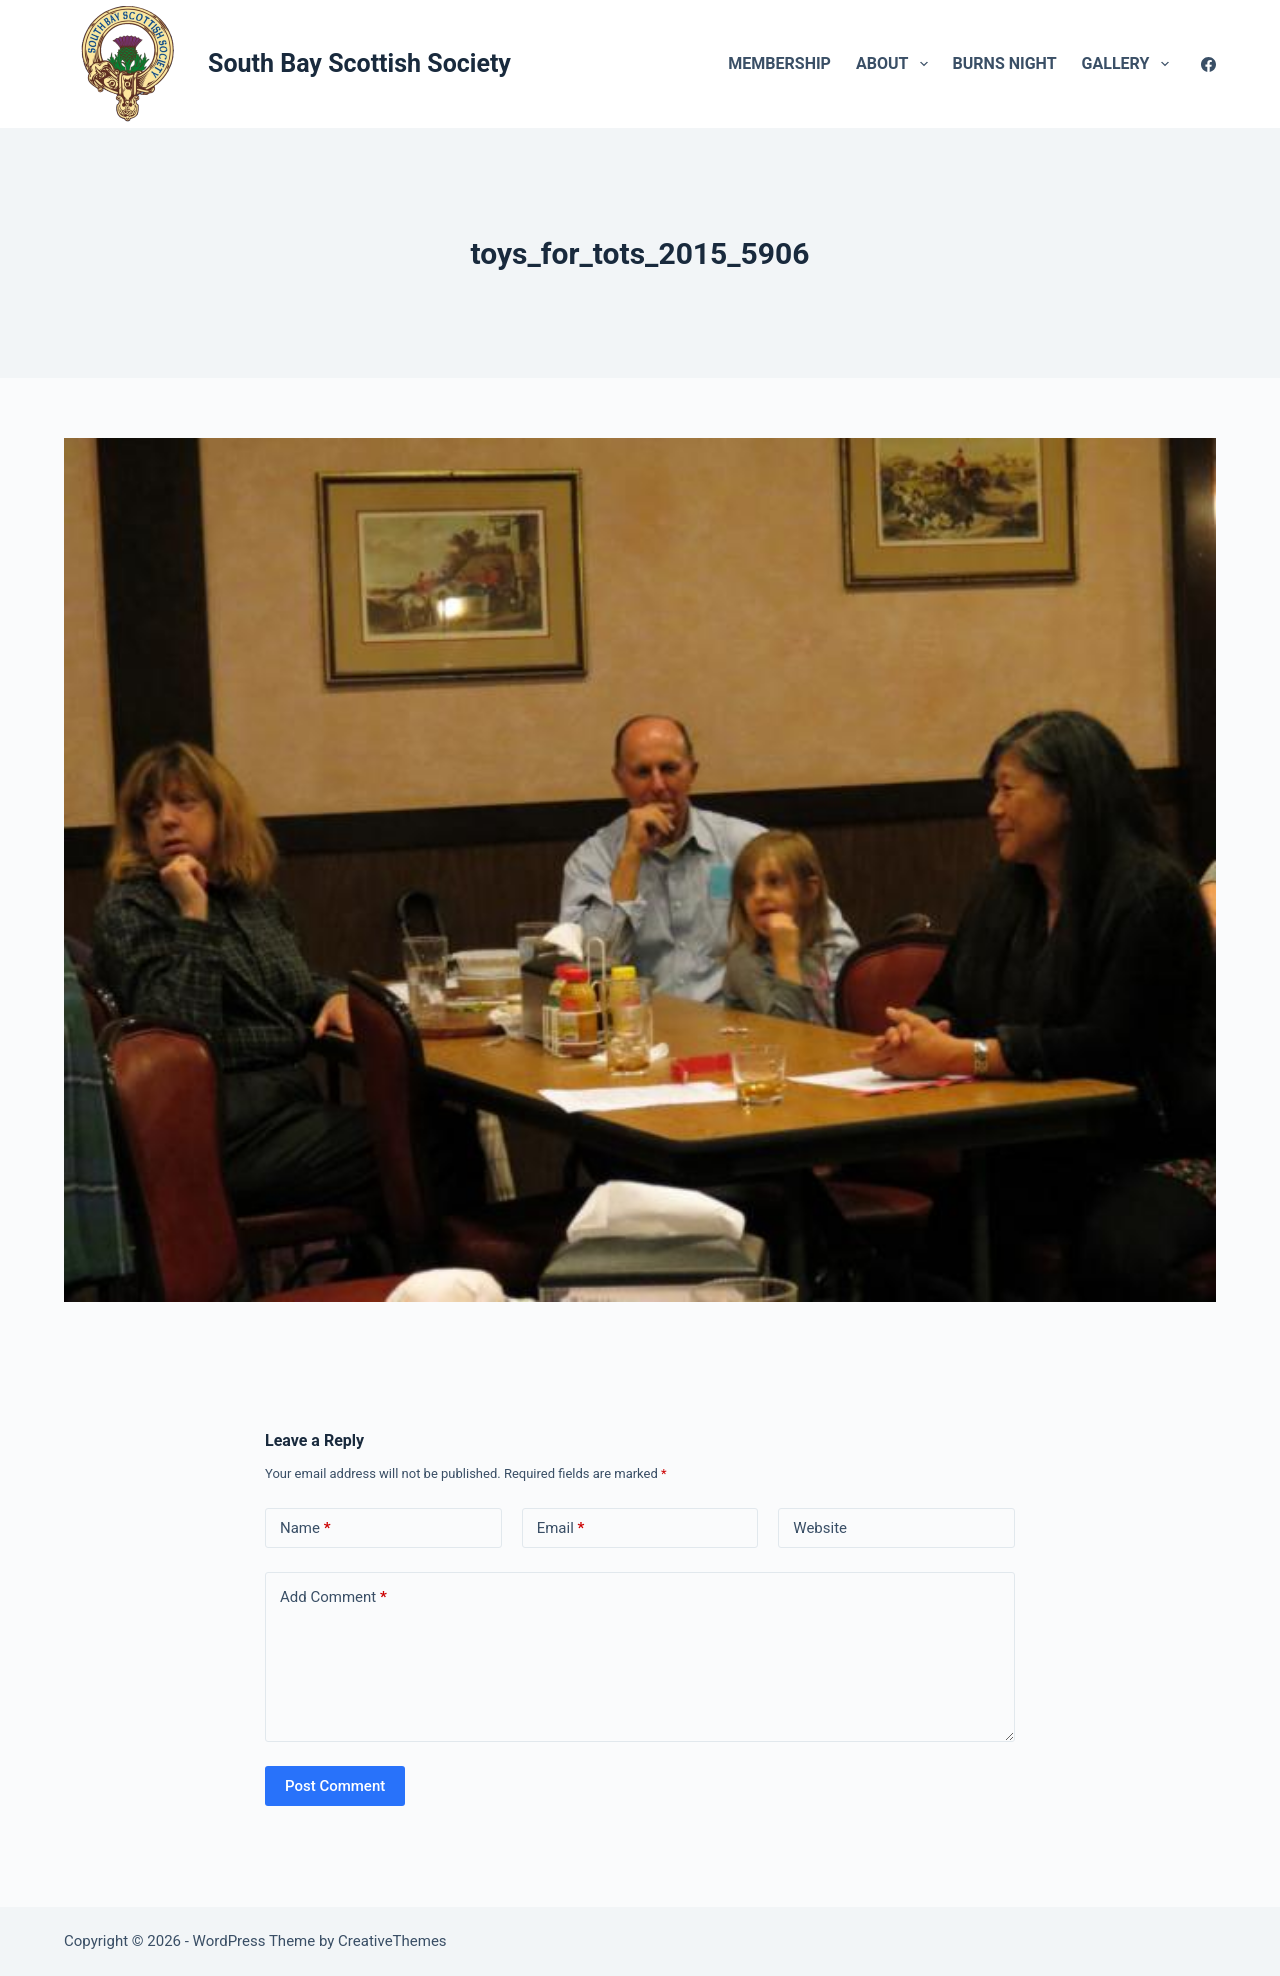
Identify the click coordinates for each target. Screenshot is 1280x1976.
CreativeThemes (392, 1941)
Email (561, 1528)
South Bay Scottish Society (359, 63)
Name (305, 1528)
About (896, 64)
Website (820, 1528)
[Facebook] (1208, 64)
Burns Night (1005, 63)
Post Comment (335, 1786)
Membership (779, 63)
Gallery (1129, 64)
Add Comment (333, 1597)
